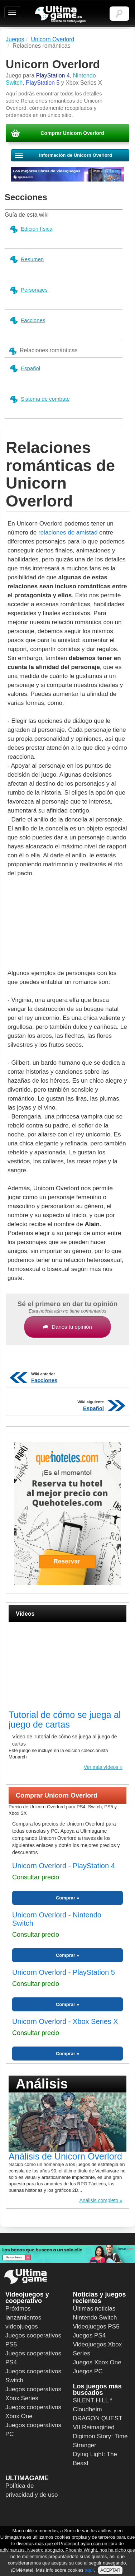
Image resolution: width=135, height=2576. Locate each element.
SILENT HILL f (92, 2400)
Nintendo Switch (95, 2317)
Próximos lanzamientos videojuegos (23, 2317)
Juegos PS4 (89, 2335)
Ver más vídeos (101, 1767)
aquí (89, 2570)
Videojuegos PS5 (96, 2326)
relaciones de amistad (67, 532)
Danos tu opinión (67, 1327)
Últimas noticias (94, 2308)
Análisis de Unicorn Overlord (65, 2156)
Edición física (30, 229)
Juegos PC (88, 2371)
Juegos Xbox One (97, 2362)
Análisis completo (98, 2200)
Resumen (26, 259)
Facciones (27, 320)
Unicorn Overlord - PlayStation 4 (63, 1866)
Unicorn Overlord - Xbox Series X (65, 2021)
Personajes (28, 290)
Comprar (65, 1898)
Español (24, 368)
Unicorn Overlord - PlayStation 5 (63, 1972)
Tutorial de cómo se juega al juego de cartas (65, 1719)
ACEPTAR (110, 2570)
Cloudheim (87, 2409)
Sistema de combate (39, 399)
